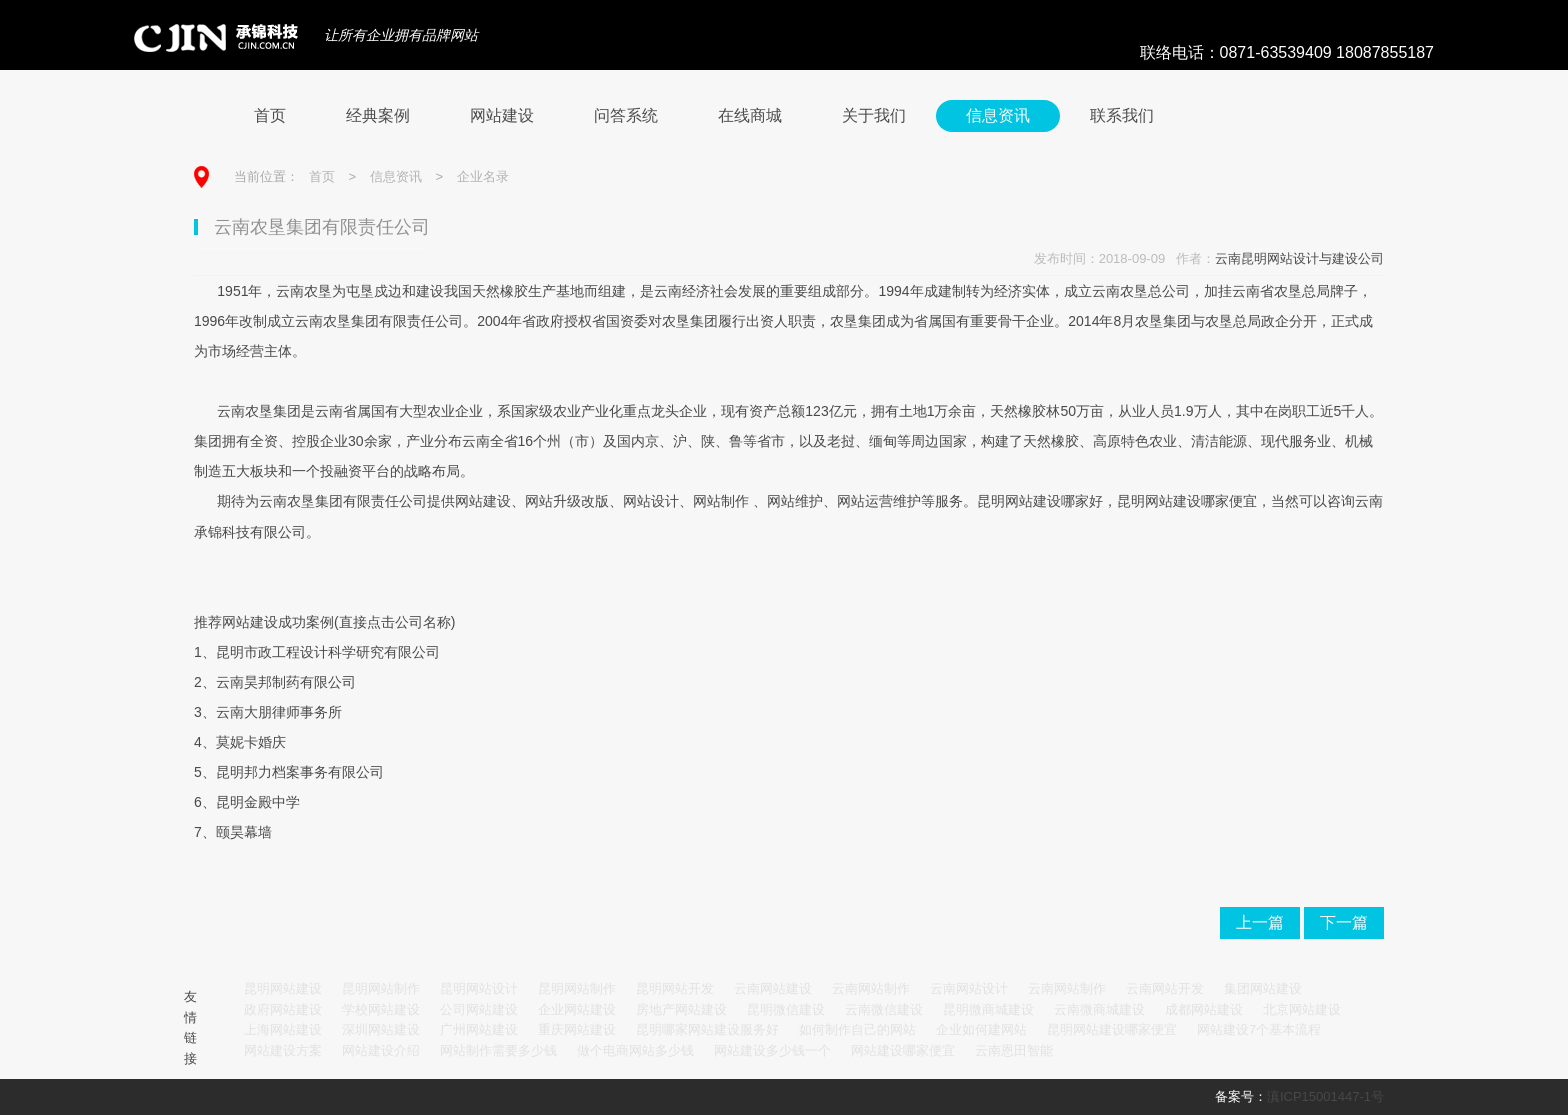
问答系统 (626, 115)
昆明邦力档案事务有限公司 (300, 772)
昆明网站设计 (479, 988)
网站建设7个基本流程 (1259, 1029)
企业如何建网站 (981, 1029)
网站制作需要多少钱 (498, 1050)
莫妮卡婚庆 (251, 742)
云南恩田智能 (1014, 1050)
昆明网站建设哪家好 (1040, 501)
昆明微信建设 (786, 1009)
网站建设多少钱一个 (772, 1050)
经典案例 (378, 115)
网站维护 (795, 501)
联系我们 (1122, 115)
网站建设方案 (283, 1050)
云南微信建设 (884, 1009)
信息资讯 (998, 115)
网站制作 (721, 501)
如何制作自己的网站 (857, 1029)
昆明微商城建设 (988, 1009)
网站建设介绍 (381, 1050)
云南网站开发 (1165, 988)
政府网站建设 (283, 1009)
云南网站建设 (773, 988)
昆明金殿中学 (258, 802)
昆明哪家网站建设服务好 (707, 1029)
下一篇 (1344, 922)
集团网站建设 (1263, 988)
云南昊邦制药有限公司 (286, 682)
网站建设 (502, 115)
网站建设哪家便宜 (903, 1050)
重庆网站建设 (577, 1029)
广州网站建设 (479, 1029)
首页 (270, 115)
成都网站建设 (1204, 1009)
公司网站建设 (479, 1009)
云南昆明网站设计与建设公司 (1299, 258)
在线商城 (750, 115)
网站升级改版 (567, 501)
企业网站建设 (577, 1009)
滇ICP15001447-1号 (1325, 1096)
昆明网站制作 (381, 988)
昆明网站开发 (675, 988)
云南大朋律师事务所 (279, 712)
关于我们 (874, 115)
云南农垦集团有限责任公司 (343, 501)
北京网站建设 (1302, 1009)
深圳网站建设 (381, 1029)
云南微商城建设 (1099, 1009)
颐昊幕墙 (244, 832)
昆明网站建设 (283, 988)
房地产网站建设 (681, 1009)
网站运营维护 (879, 501)
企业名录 (483, 176)
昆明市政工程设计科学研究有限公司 (328, 652)
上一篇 (1260, 922)
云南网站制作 (871, 988)
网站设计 (651, 501)
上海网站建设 (283, 1029)
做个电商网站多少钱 (635, 1050)
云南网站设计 (969, 988)
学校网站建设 (381, 1009)
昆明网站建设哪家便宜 (1187, 501)
